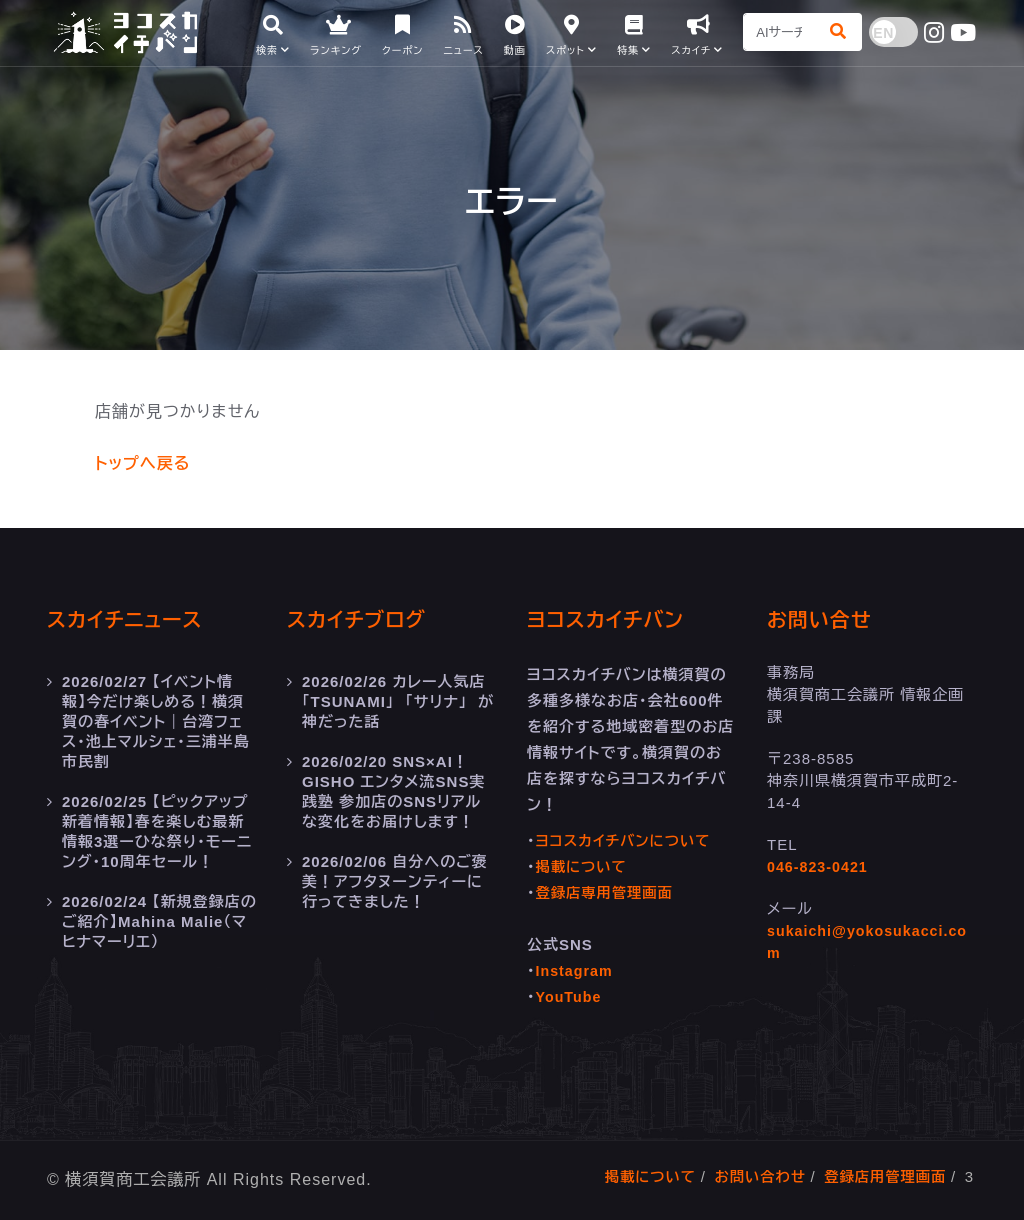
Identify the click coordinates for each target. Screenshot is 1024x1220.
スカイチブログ (363, 619)
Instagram (576, 970)
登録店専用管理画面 (608, 892)
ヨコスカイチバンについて (627, 840)
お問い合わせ (752, 1176)
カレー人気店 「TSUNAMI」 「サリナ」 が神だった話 (399, 701)
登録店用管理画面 (882, 1176)
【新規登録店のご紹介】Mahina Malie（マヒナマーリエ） (159, 921)
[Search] (778, 35)
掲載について (584, 866)
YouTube (570, 996)
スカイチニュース (132, 619)
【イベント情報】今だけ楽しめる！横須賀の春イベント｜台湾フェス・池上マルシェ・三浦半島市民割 (156, 721)
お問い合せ (824, 619)
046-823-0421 (819, 866)
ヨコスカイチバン (613, 619)
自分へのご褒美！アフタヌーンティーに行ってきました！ (395, 881)
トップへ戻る (142, 463)
